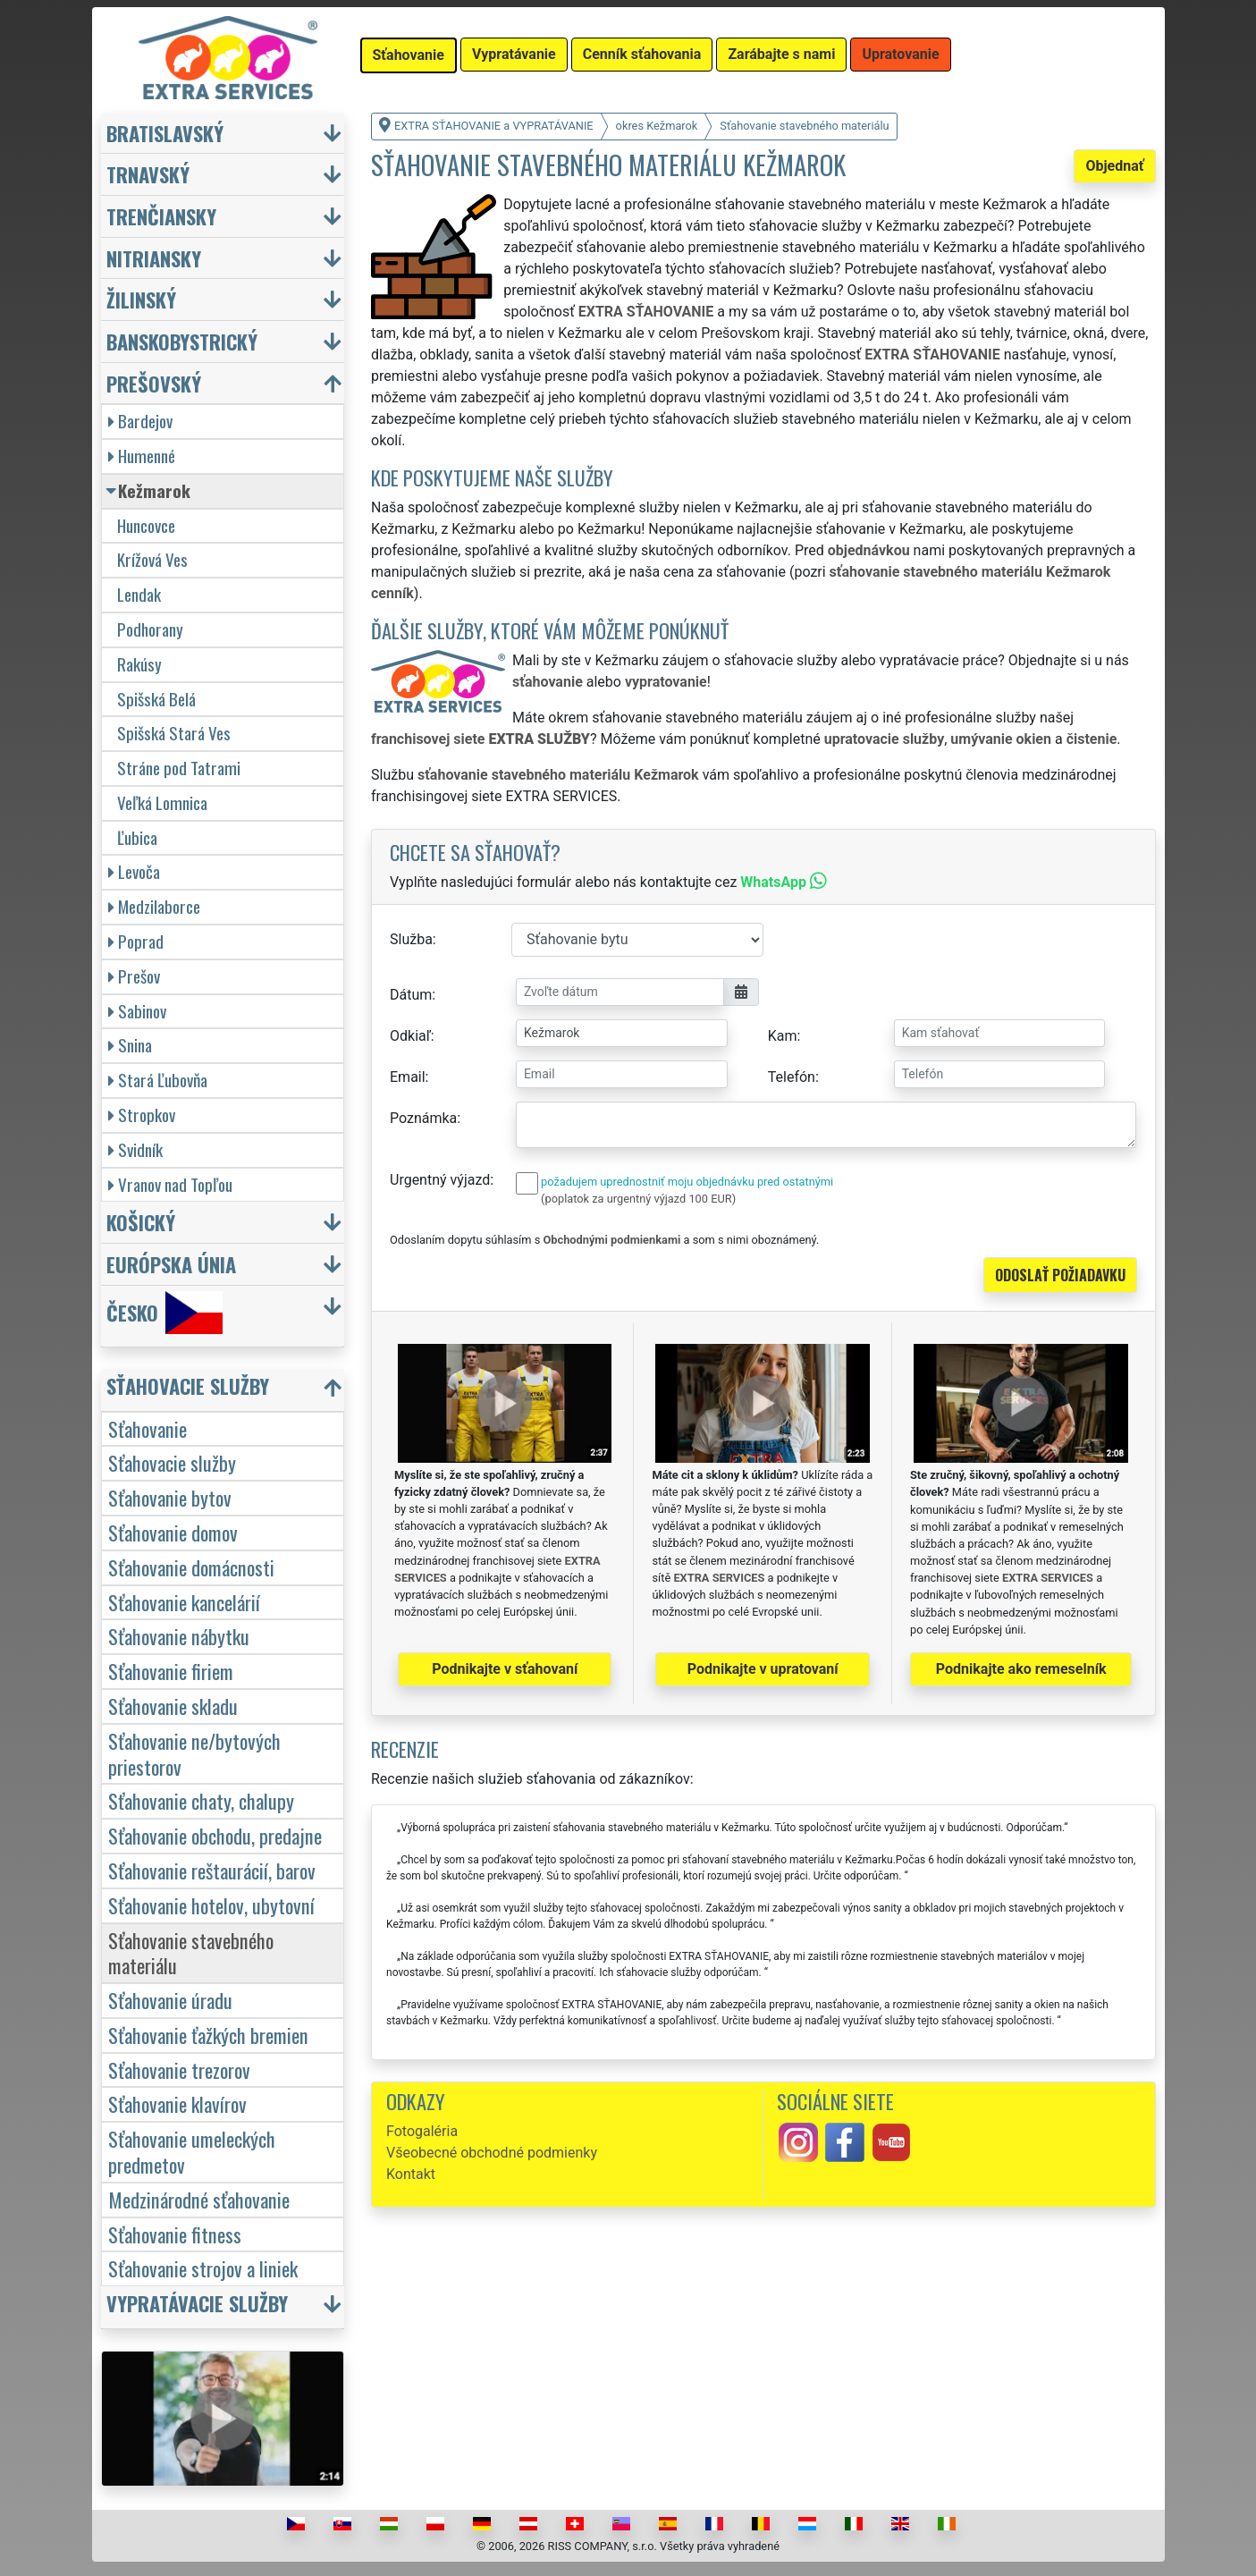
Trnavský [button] (148, 174)
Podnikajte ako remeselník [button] (1021, 1668)
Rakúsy (139, 664)
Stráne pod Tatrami (178, 768)
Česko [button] (164, 1312)
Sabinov (137, 1011)
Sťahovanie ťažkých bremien (208, 2034)
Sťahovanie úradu (170, 1999)
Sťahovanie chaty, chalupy (201, 1800)
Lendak (139, 594)
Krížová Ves (152, 559)
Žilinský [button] (141, 299)
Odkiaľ (410, 1035)
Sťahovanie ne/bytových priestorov (194, 1753)
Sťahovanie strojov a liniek (203, 2268)
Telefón (791, 1076)
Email (408, 1076)
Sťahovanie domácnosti (191, 1567)
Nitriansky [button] (153, 258)
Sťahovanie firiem (170, 1670)
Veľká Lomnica (162, 802)
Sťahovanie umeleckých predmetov (191, 2151)
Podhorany (150, 629)
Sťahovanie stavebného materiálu (191, 1953)
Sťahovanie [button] (408, 54)
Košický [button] (140, 1222)
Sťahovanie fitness (174, 2234)
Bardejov (140, 421)
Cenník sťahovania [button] (642, 54)
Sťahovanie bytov (170, 1497)
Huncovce (146, 525)
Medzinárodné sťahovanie (199, 2199)
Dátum (411, 994)
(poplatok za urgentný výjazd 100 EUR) (638, 1198)
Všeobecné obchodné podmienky (491, 2152)
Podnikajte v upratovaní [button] (763, 1668)
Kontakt (410, 2174)
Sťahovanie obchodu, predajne (215, 1835)
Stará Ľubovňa (157, 1080)
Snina (130, 1045)
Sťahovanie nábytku (178, 1636)
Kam (782, 1035)
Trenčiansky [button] (161, 216)
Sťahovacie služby (172, 1462)
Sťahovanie (147, 1428)
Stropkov (141, 1115)
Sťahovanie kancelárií (184, 1602)
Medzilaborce (154, 906)
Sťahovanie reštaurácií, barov (212, 1870)
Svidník (135, 1149)
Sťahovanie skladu (173, 1705)
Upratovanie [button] (900, 54)
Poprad (136, 941)
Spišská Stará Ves (174, 733)
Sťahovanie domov (173, 1532)
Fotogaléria (422, 2131)
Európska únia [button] (171, 1264)
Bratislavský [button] (164, 133)
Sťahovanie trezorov (179, 2069)
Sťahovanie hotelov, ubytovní (211, 1905)
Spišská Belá (156, 699)
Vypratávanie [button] (514, 54)
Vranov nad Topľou (170, 1184)
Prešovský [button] (153, 383)
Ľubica (137, 837)
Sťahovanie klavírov (177, 2103)
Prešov (134, 976)
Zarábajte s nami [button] (781, 54)
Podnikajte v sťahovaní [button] (504, 1668)
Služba (411, 939)
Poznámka (423, 1118)
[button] (225, 1389)
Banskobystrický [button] (181, 341)
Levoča (134, 871)
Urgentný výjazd (440, 1179)
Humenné (141, 456)
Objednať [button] (1114, 165)
